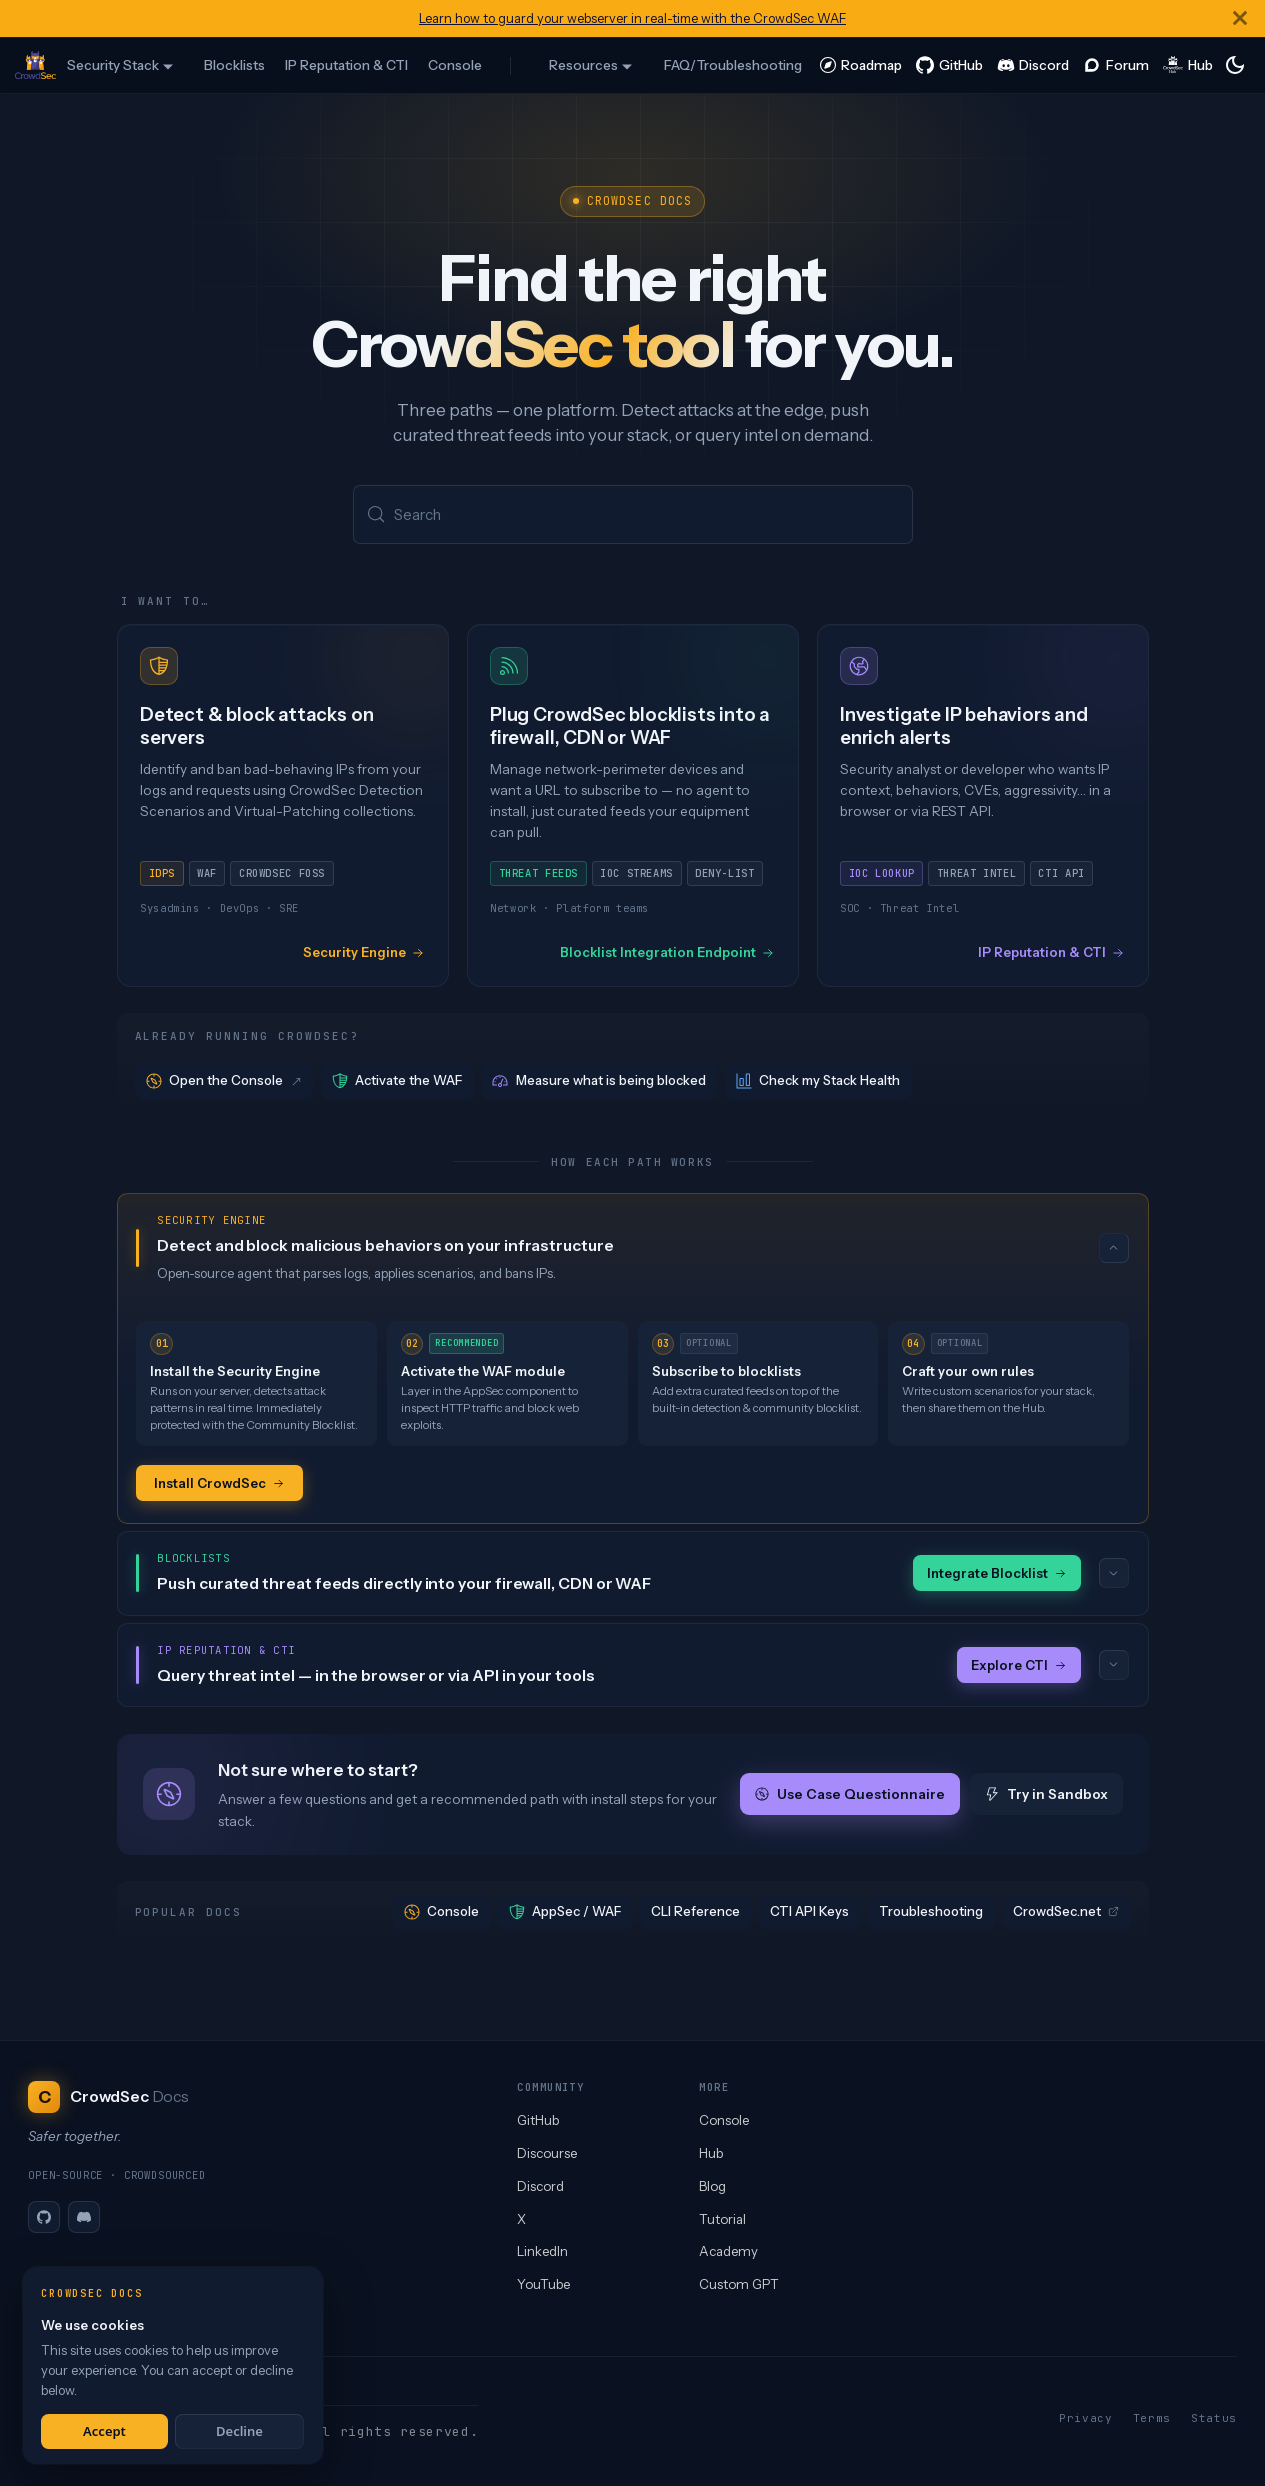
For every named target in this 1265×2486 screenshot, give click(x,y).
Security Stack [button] (113, 65)
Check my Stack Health (818, 1082)
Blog (712, 2186)
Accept (104, 2431)
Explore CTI (1019, 1667)
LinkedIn (542, 2251)
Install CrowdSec (219, 1484)
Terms (1152, 2418)
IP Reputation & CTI (346, 65)
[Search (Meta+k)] (633, 515)
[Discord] (84, 2217)
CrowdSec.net (1066, 1914)
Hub (711, 2153)
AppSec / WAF (565, 1914)
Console (455, 65)
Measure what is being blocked (599, 1082)
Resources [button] (583, 65)
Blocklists (234, 65)
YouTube (543, 2284)
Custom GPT (739, 2284)
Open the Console (225, 1082)
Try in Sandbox (1046, 1797)
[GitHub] (44, 2217)
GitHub (538, 2120)
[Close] (1240, 18)
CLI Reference (695, 1914)
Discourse (547, 2153)
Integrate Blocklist (997, 1575)
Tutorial (722, 2219)
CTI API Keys (809, 1914)
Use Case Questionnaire (850, 1797)
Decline (239, 2431)
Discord (540, 2186)
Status (1214, 2418)
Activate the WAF (397, 1082)
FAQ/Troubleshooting (733, 65)
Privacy (1086, 2418)
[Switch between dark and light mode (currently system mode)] (1235, 65)
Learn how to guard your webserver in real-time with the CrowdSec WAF (632, 18)
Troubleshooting (931, 1914)
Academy (728, 2251)
